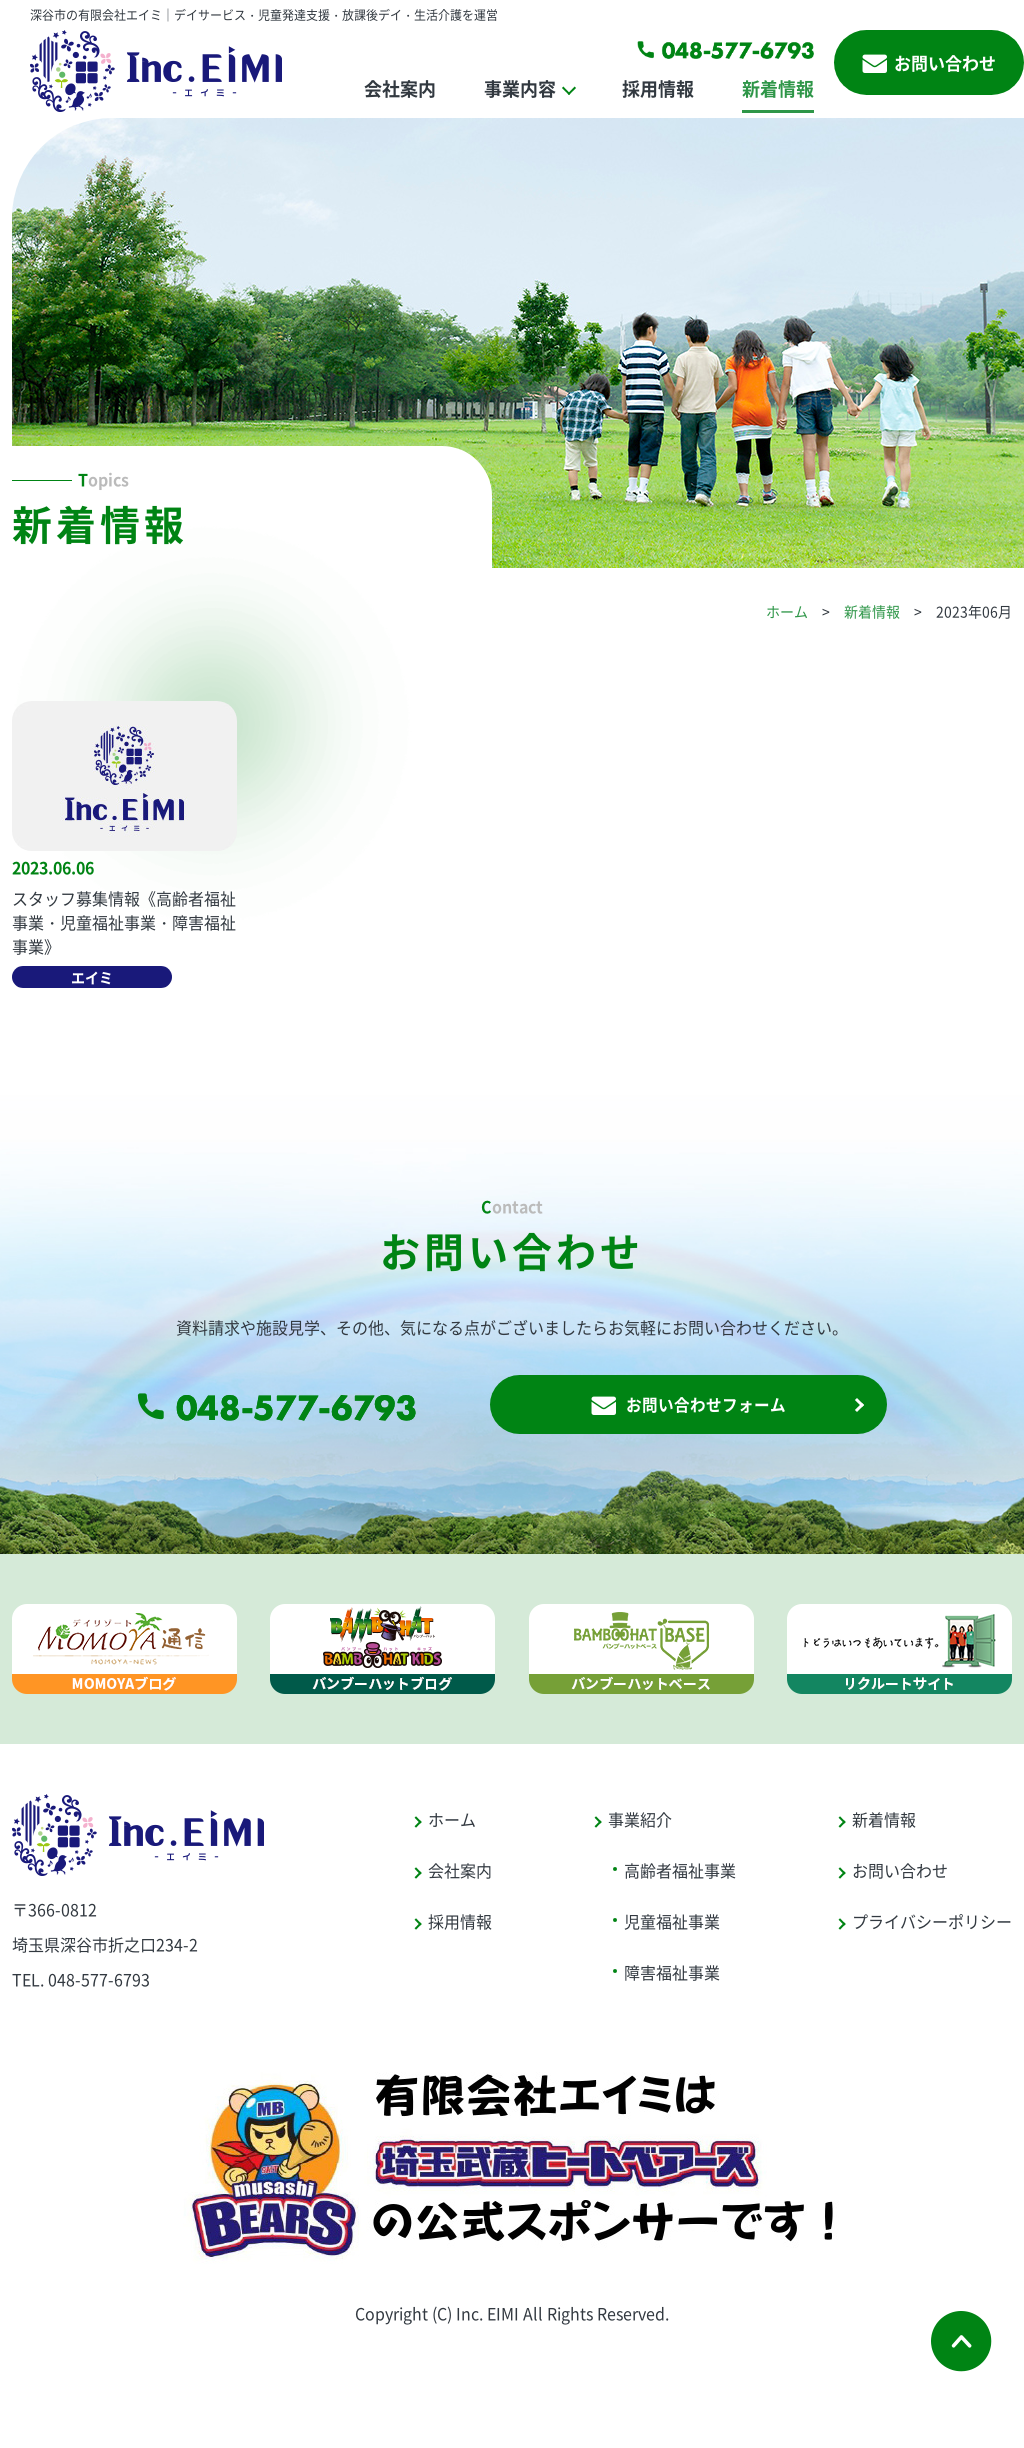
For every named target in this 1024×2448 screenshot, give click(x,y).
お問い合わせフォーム (688, 1407)
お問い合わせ (929, 62)
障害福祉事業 (672, 1977)
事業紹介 (640, 1824)
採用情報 (658, 88)
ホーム (787, 611)
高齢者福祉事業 (680, 1875)
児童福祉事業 (672, 1926)
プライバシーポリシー (932, 1926)
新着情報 (778, 88)
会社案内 (400, 88)
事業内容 (520, 88)
